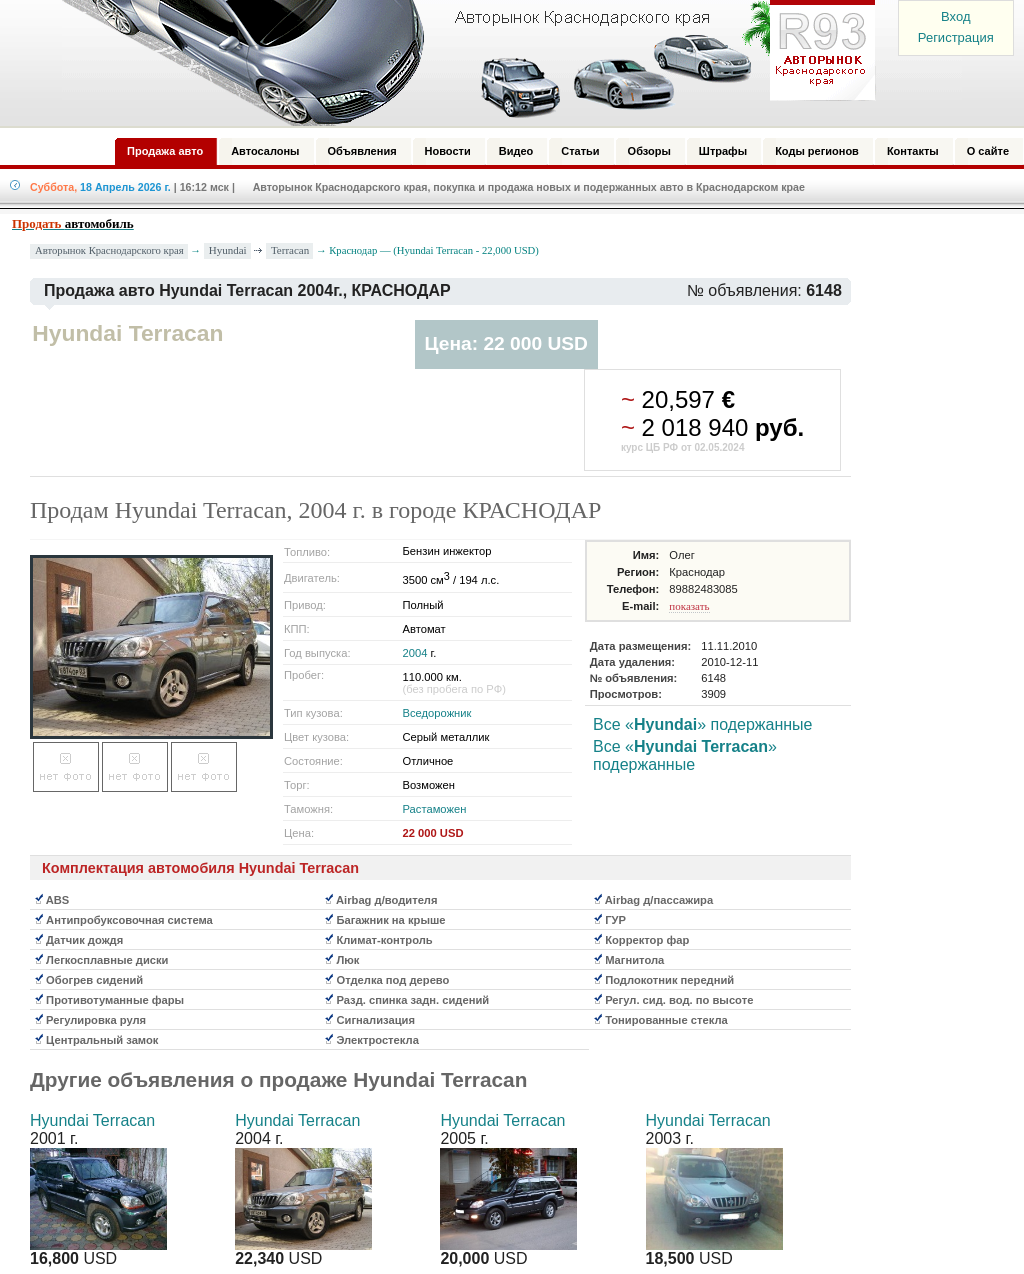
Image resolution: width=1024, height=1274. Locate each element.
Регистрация (956, 37)
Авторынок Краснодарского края (109, 250)
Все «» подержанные (702, 724)
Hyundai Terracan (92, 1120)
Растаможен (435, 809)
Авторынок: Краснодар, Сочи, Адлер (462, 63)
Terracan (290, 250)
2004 (415, 653)
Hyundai (228, 250)
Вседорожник (437, 713)
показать (689, 606)
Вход (955, 16)
